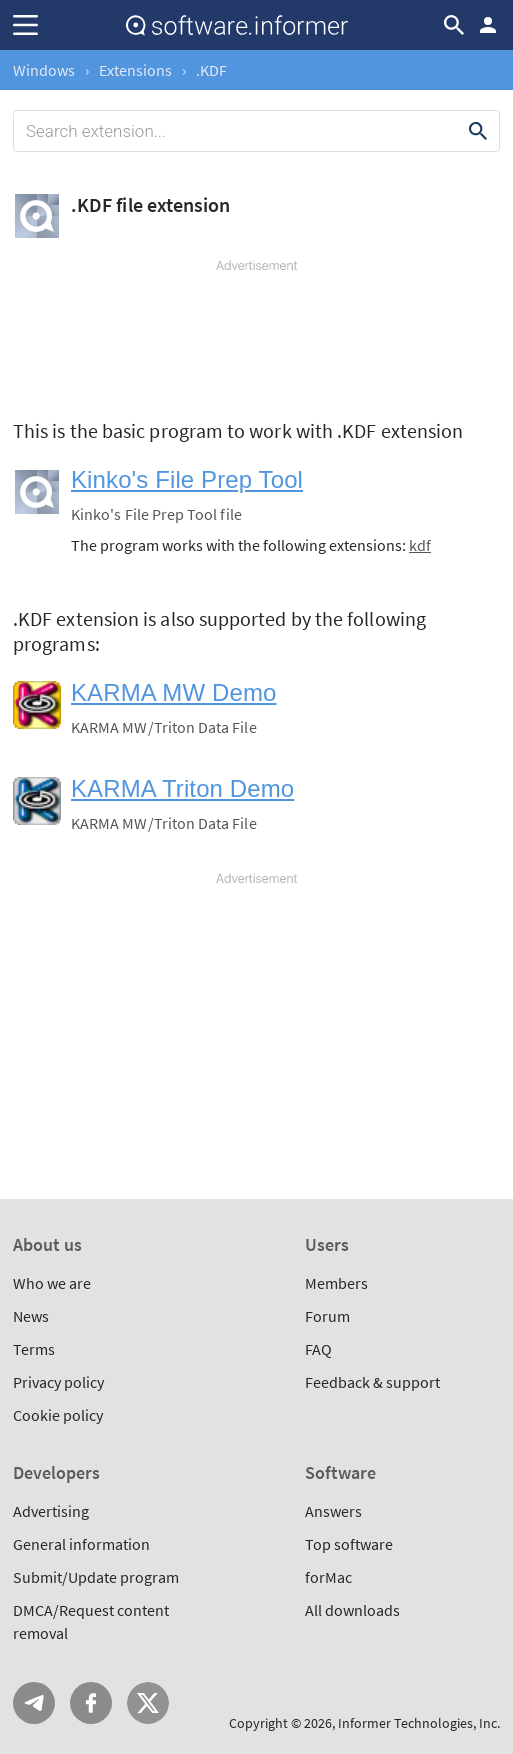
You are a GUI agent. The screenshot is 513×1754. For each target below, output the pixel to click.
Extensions (135, 70)
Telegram (34, 1703)
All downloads (352, 1610)
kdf (420, 545)
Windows (44, 70)
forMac (328, 1577)
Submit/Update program (96, 1577)
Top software (349, 1544)
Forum (327, 1316)
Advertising (51, 1511)
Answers (333, 1511)
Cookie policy (58, 1415)
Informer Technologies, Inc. (419, 1723)
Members (336, 1283)
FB (91, 1703)
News (31, 1316)
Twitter (148, 1703)
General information (81, 1544)
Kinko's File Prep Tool (187, 479)
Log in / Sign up (488, 25)
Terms (34, 1349)
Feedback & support (372, 1382)
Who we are (52, 1283)
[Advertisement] (256, 335)
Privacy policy (58, 1382)
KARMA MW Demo (173, 692)
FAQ (318, 1349)
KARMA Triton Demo (182, 788)
